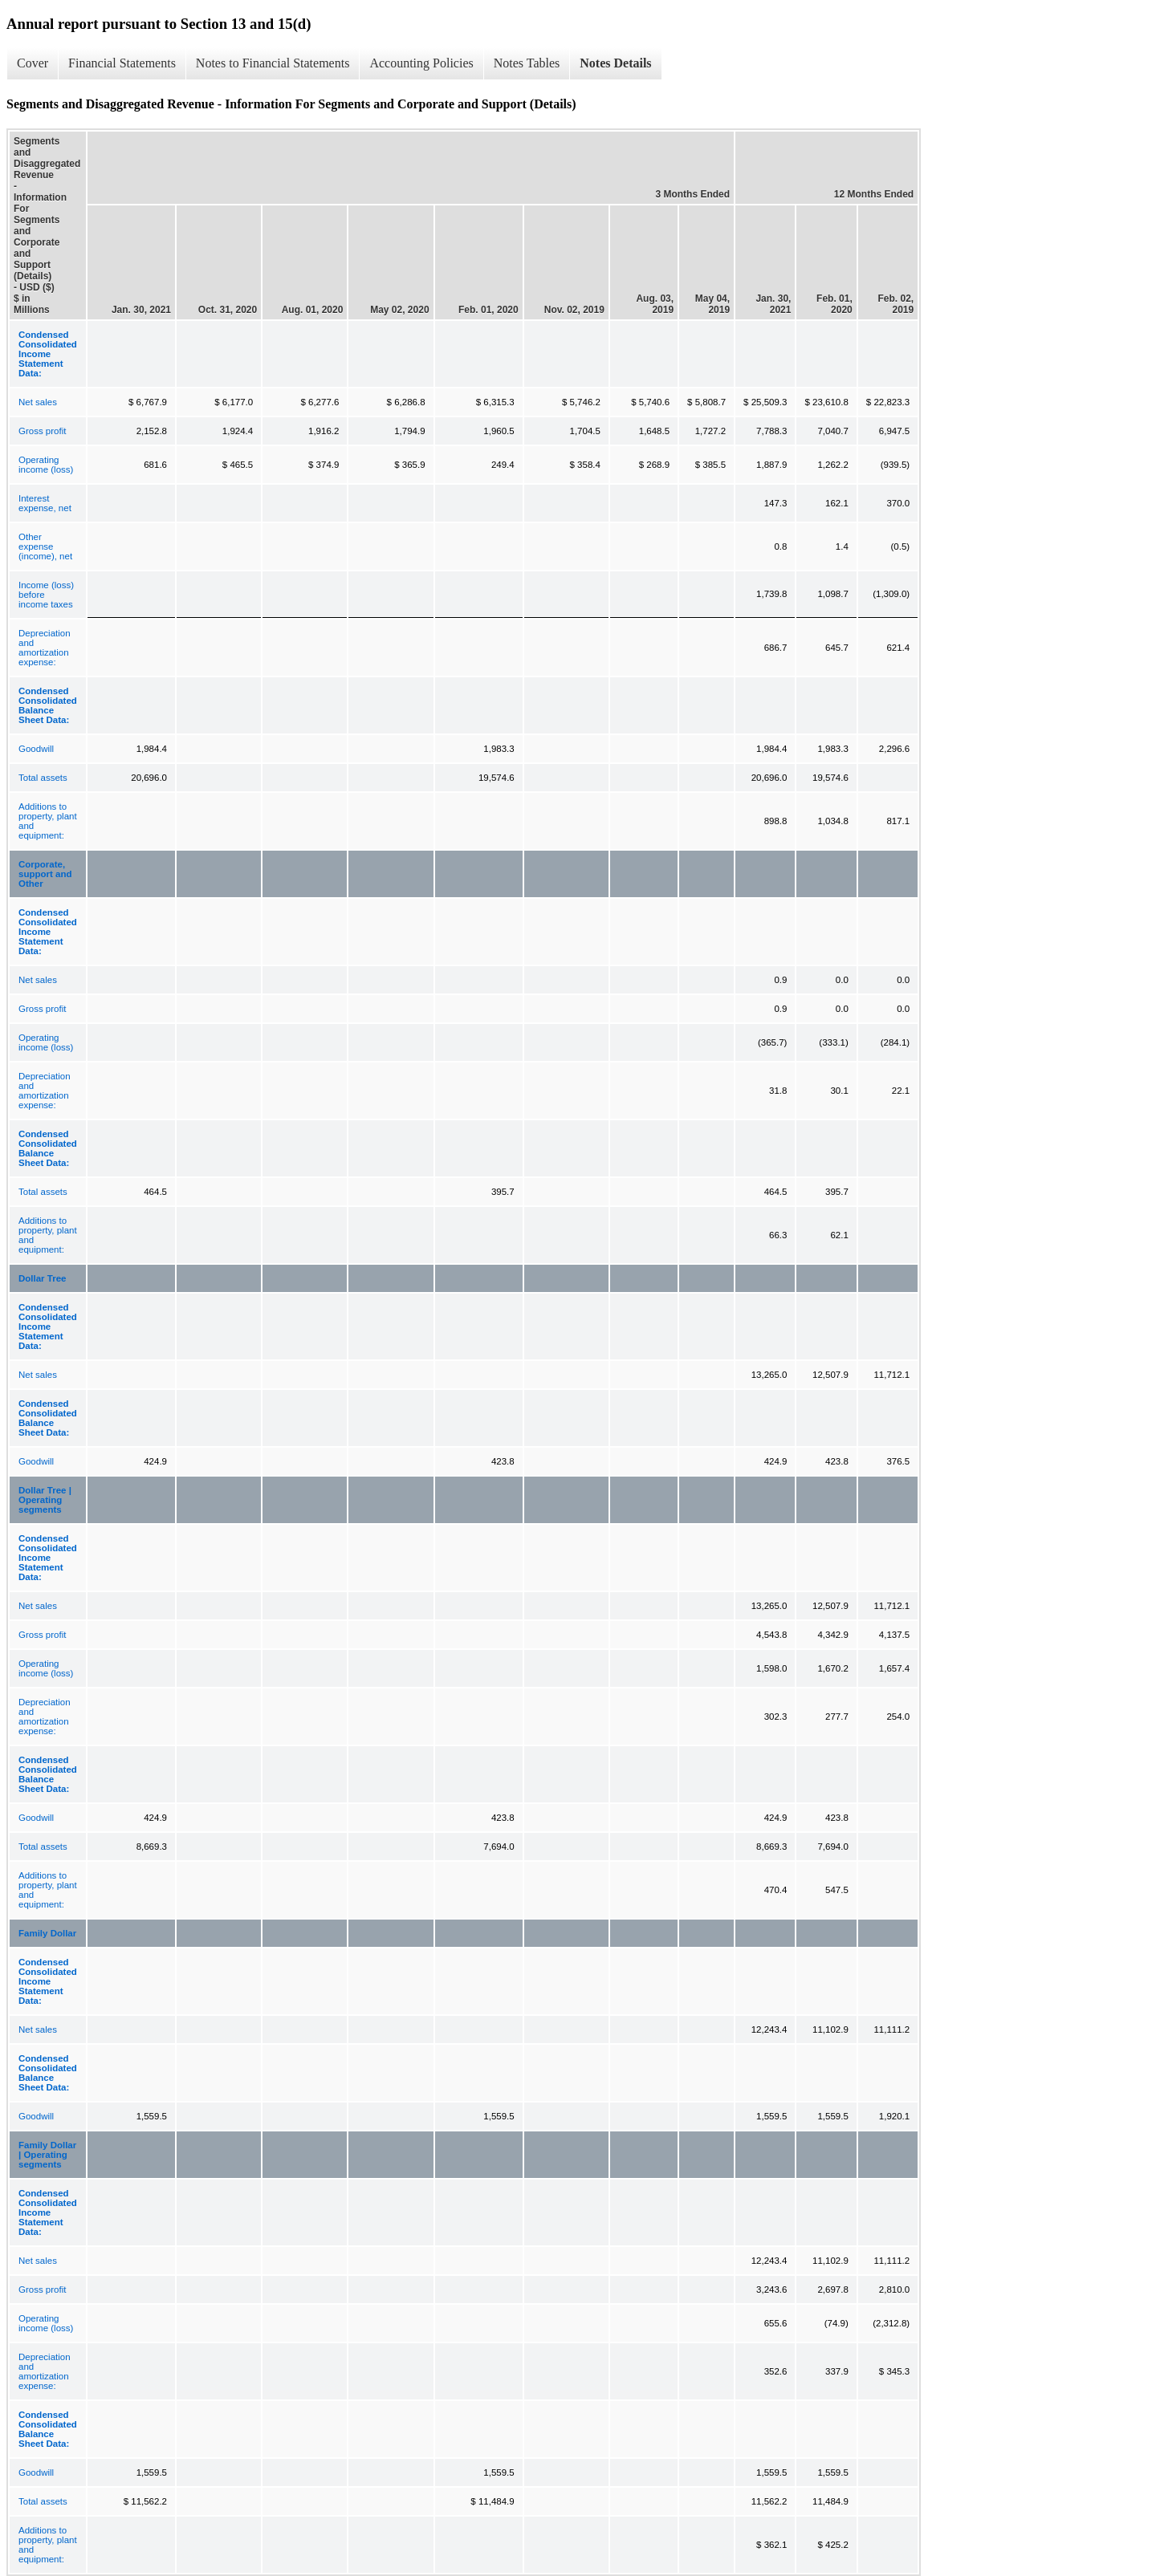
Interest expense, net (44, 503)
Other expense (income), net (45, 546)
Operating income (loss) (45, 464)
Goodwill (36, 749)
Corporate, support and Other (44, 873)
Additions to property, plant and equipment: (47, 821)
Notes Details (615, 63)
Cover (32, 63)
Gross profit (42, 431)
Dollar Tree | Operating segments (44, 1499)
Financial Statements (122, 63)
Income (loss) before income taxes (46, 594)
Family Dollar (47, 1933)
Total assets (42, 777)
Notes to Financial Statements (273, 63)
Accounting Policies (421, 63)
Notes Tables (527, 63)
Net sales (37, 402)
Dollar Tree (42, 1278)
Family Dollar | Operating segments (47, 2154)
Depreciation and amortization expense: (44, 647)
